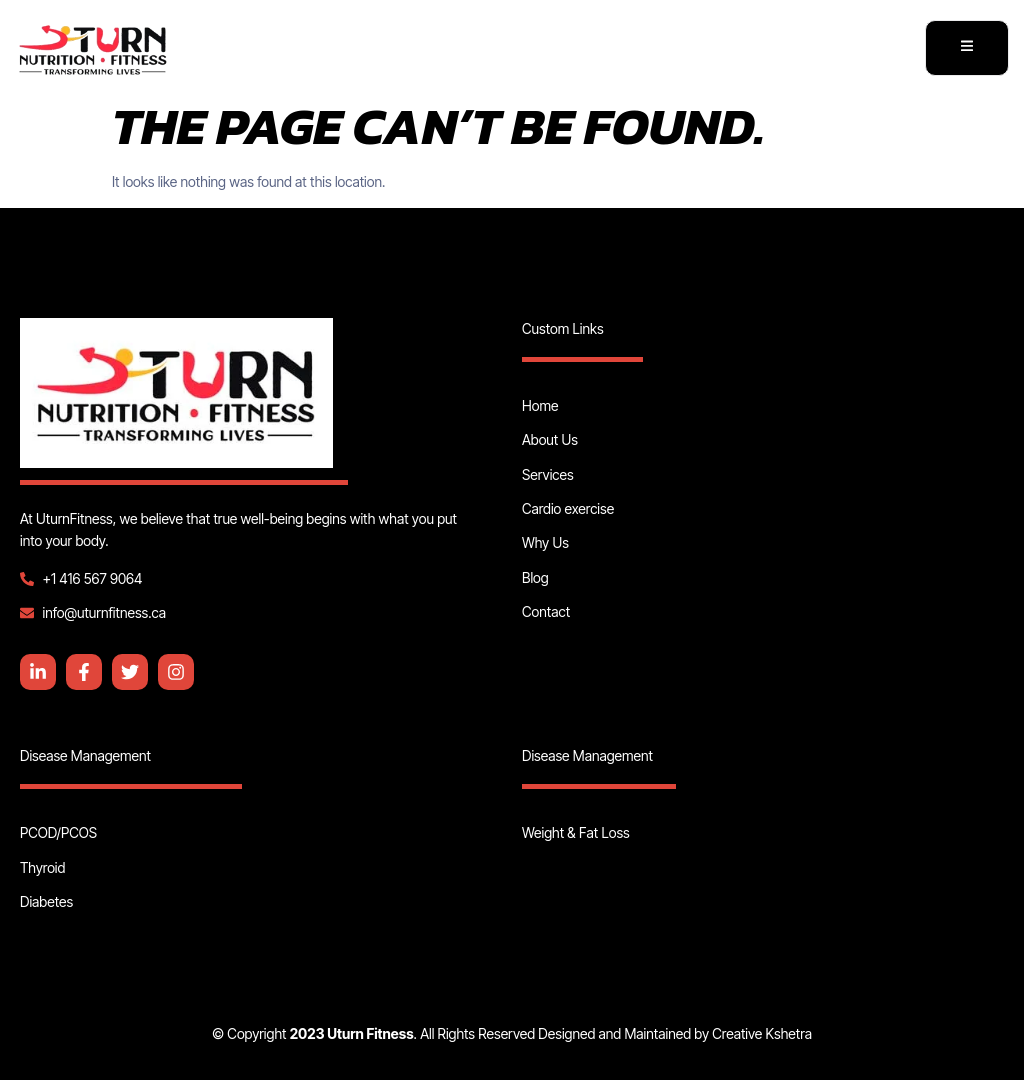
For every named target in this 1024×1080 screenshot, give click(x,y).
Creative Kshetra (762, 1033)
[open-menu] (967, 48)
